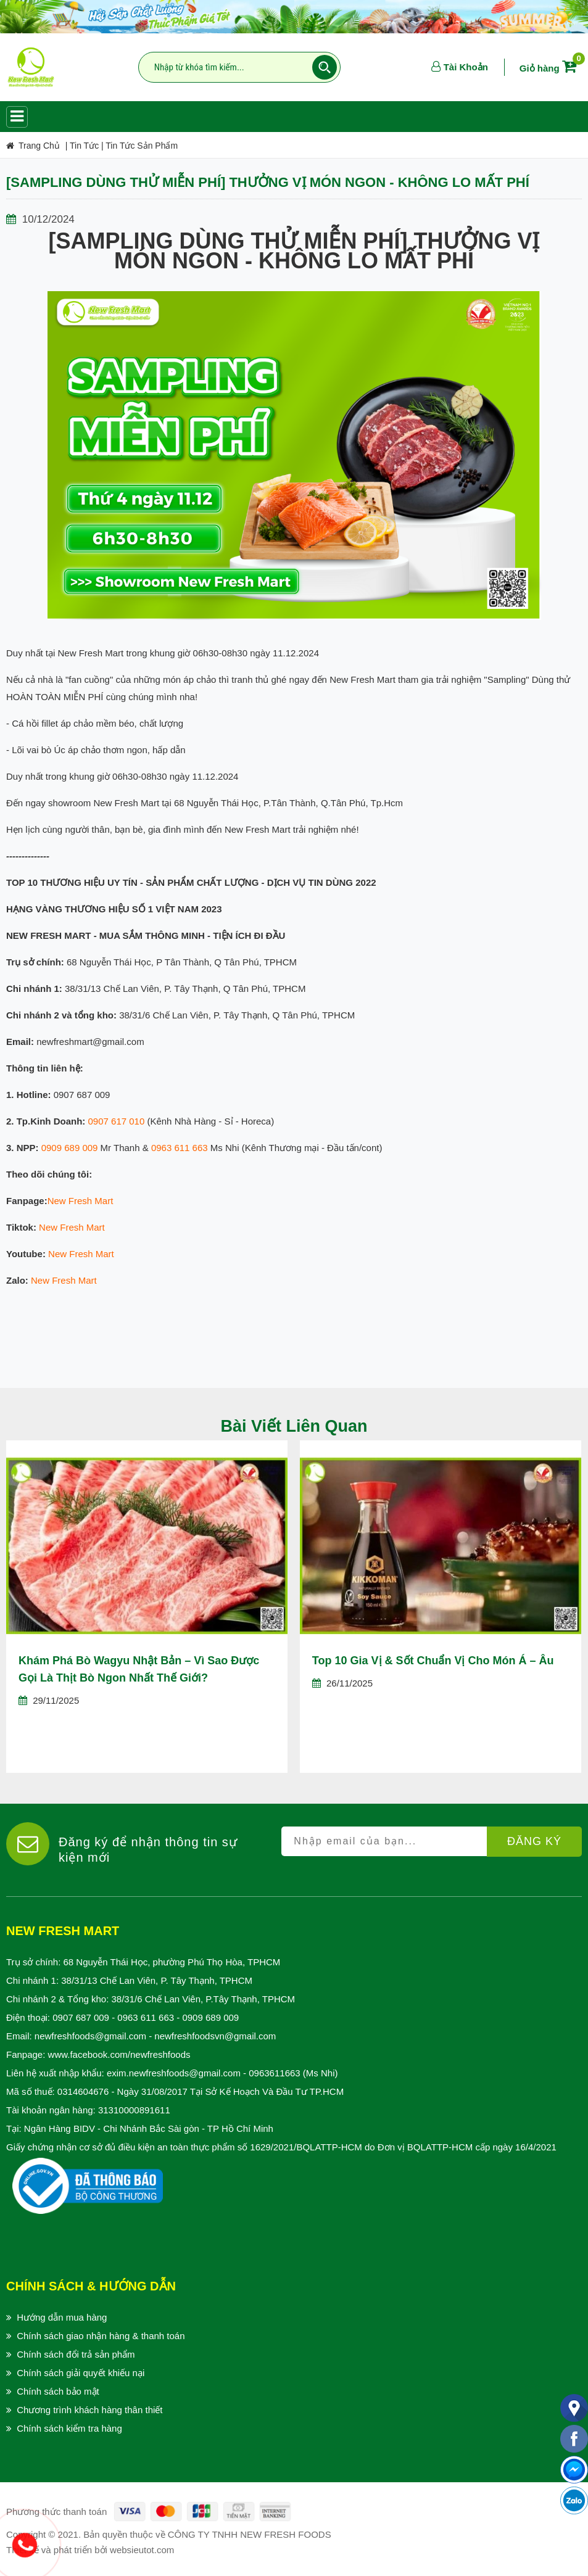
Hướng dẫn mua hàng (62, 2317)
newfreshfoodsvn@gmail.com (215, 2036)
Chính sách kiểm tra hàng (69, 2428)
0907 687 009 (80, 2017)
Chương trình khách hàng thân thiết (89, 2410)
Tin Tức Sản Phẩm (142, 146)
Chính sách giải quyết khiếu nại (80, 2373)
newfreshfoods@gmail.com (90, 2036)
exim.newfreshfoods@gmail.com (174, 2073)
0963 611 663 (179, 1147)
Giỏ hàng (550, 68)
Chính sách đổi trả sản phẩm (76, 2354)
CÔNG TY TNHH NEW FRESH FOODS (249, 2534)
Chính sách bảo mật (58, 2391)
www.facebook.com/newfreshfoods (119, 2054)
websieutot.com (142, 2550)
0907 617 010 (116, 1121)
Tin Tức (84, 146)
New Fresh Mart (81, 1200)
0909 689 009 (69, 1147)
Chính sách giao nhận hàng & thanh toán (100, 2335)
